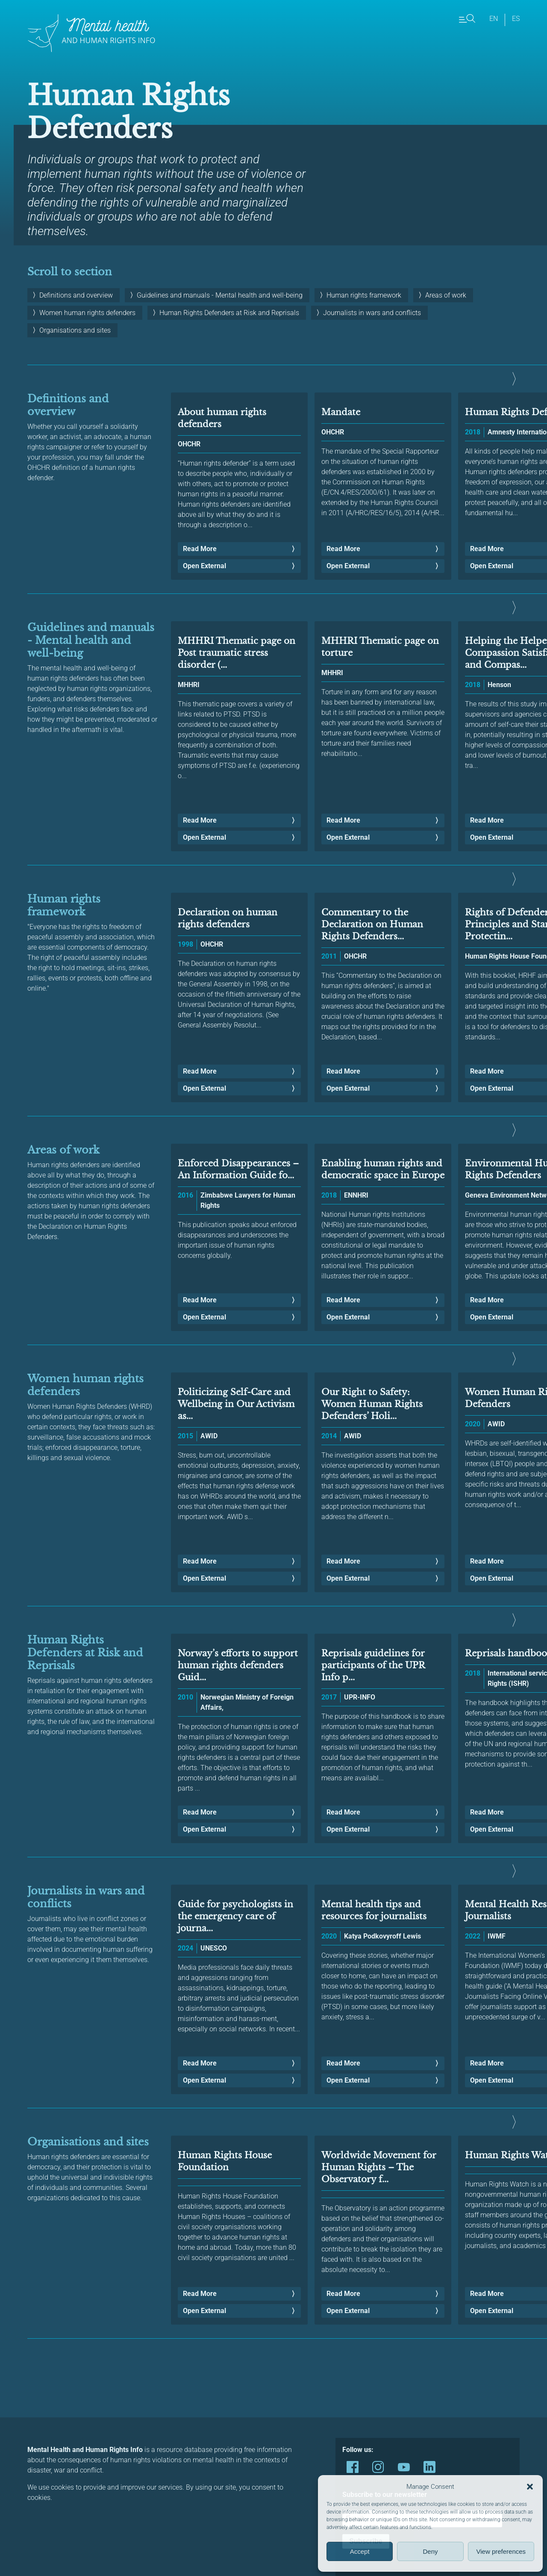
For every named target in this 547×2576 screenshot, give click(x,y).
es (516, 19)
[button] (530, 2486)
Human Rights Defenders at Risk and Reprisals (229, 313)
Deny (430, 2551)
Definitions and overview (76, 295)
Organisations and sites (75, 330)
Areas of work (445, 295)
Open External (204, 566)
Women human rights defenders (87, 313)
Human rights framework (363, 295)
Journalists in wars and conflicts (372, 313)
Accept (360, 2551)
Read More (200, 549)
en (493, 19)
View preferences (501, 2551)
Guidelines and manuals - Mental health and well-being (220, 295)
